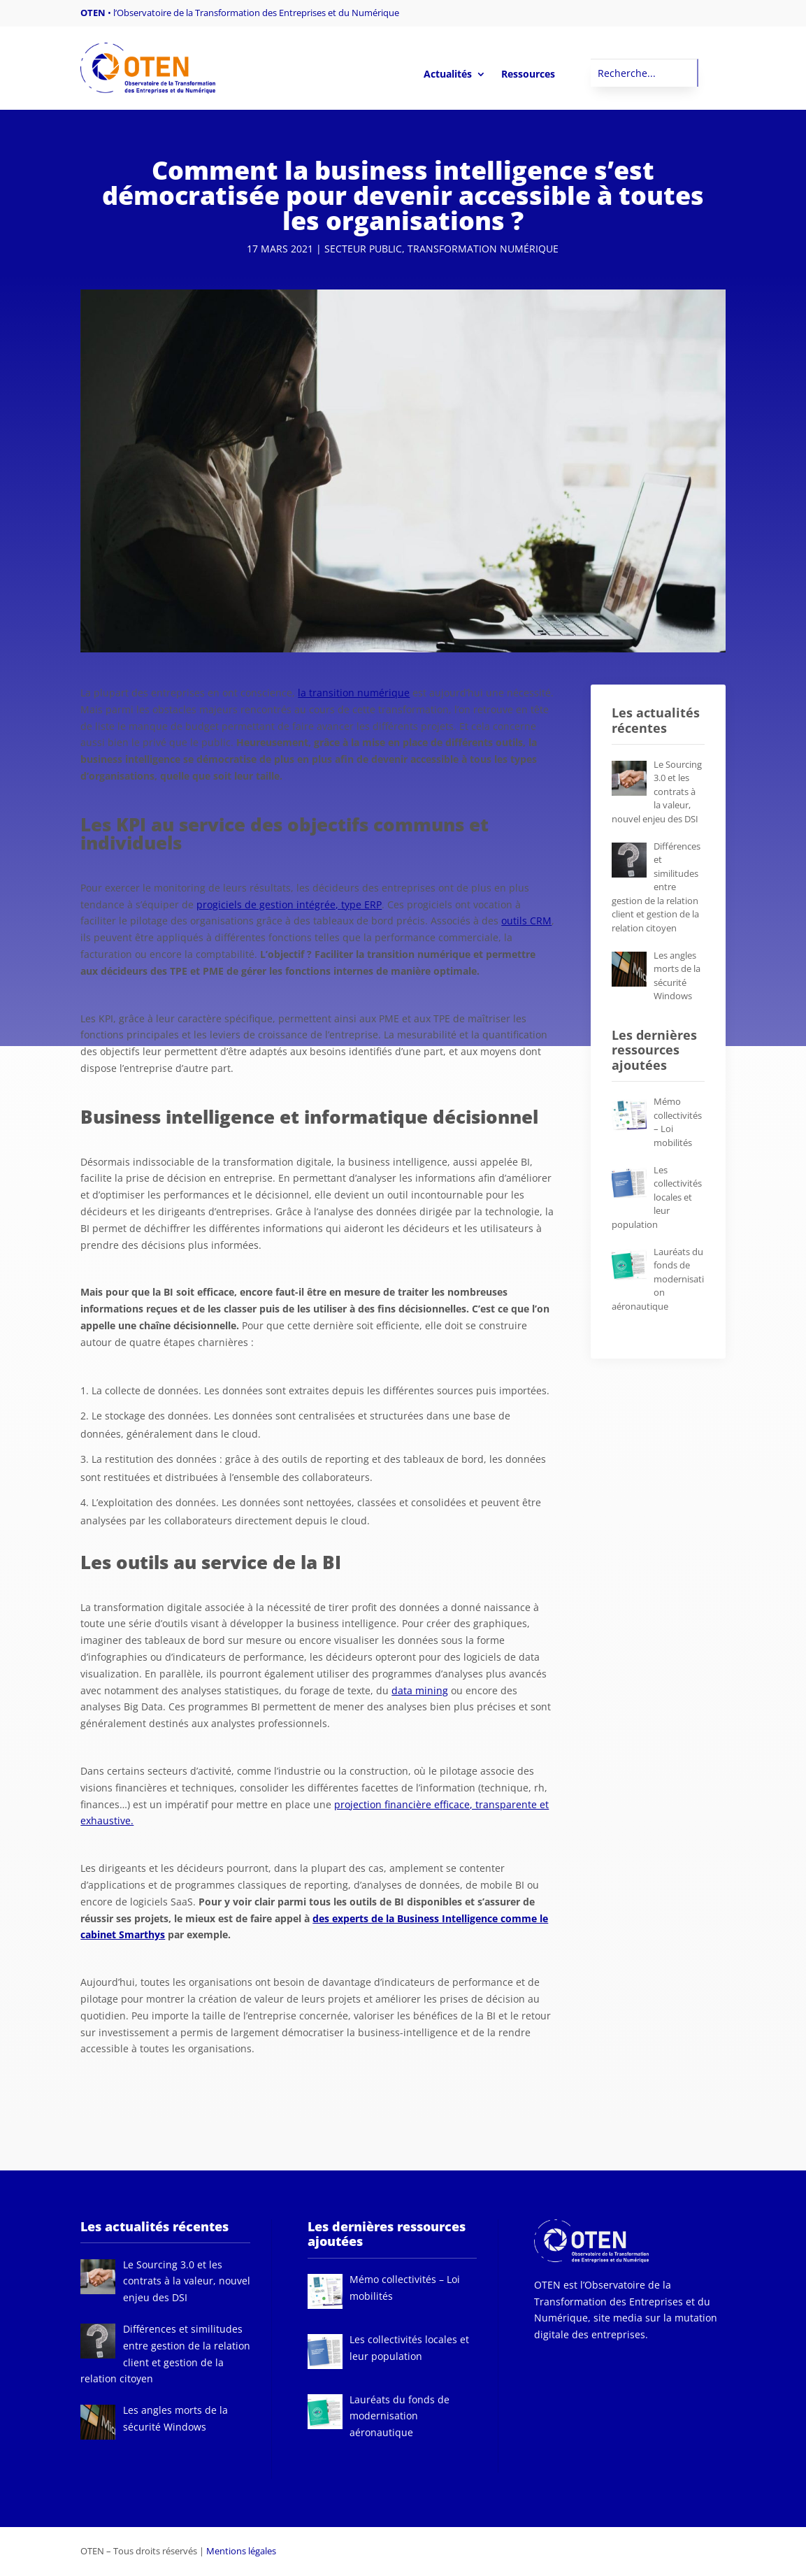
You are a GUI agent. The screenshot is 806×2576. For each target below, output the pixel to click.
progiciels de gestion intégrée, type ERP (289, 904)
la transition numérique (354, 692)
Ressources (528, 74)
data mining (419, 1690)
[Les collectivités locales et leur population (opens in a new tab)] (657, 1197)
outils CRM (526, 920)
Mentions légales (241, 2551)
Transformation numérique (483, 248)
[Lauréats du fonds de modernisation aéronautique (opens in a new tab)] (658, 1278)
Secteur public (363, 248)
